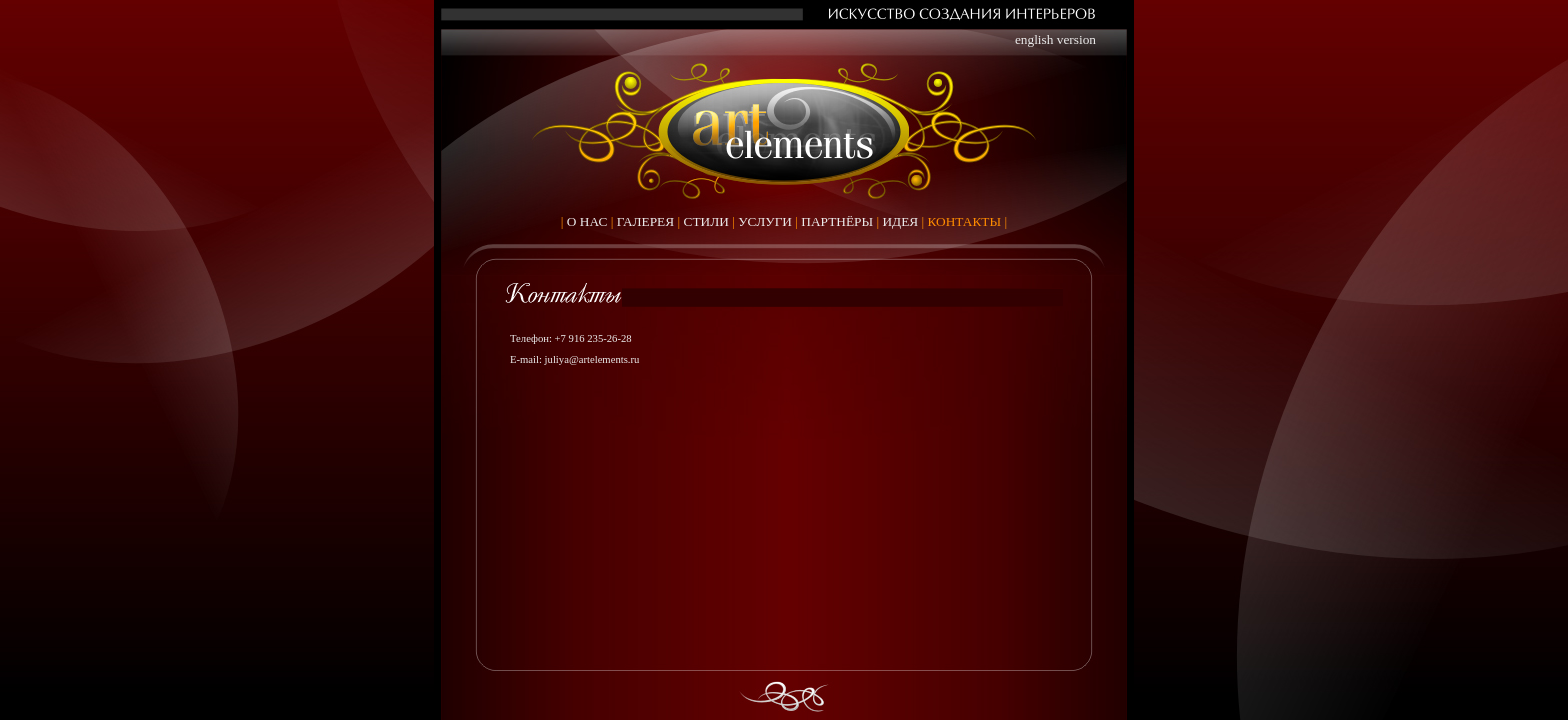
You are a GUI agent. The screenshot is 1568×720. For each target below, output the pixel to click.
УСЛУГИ (765, 221)
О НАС (587, 221)
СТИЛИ (706, 221)
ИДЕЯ (900, 221)
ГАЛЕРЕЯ (646, 221)
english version (1055, 39)
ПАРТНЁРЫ (837, 221)
